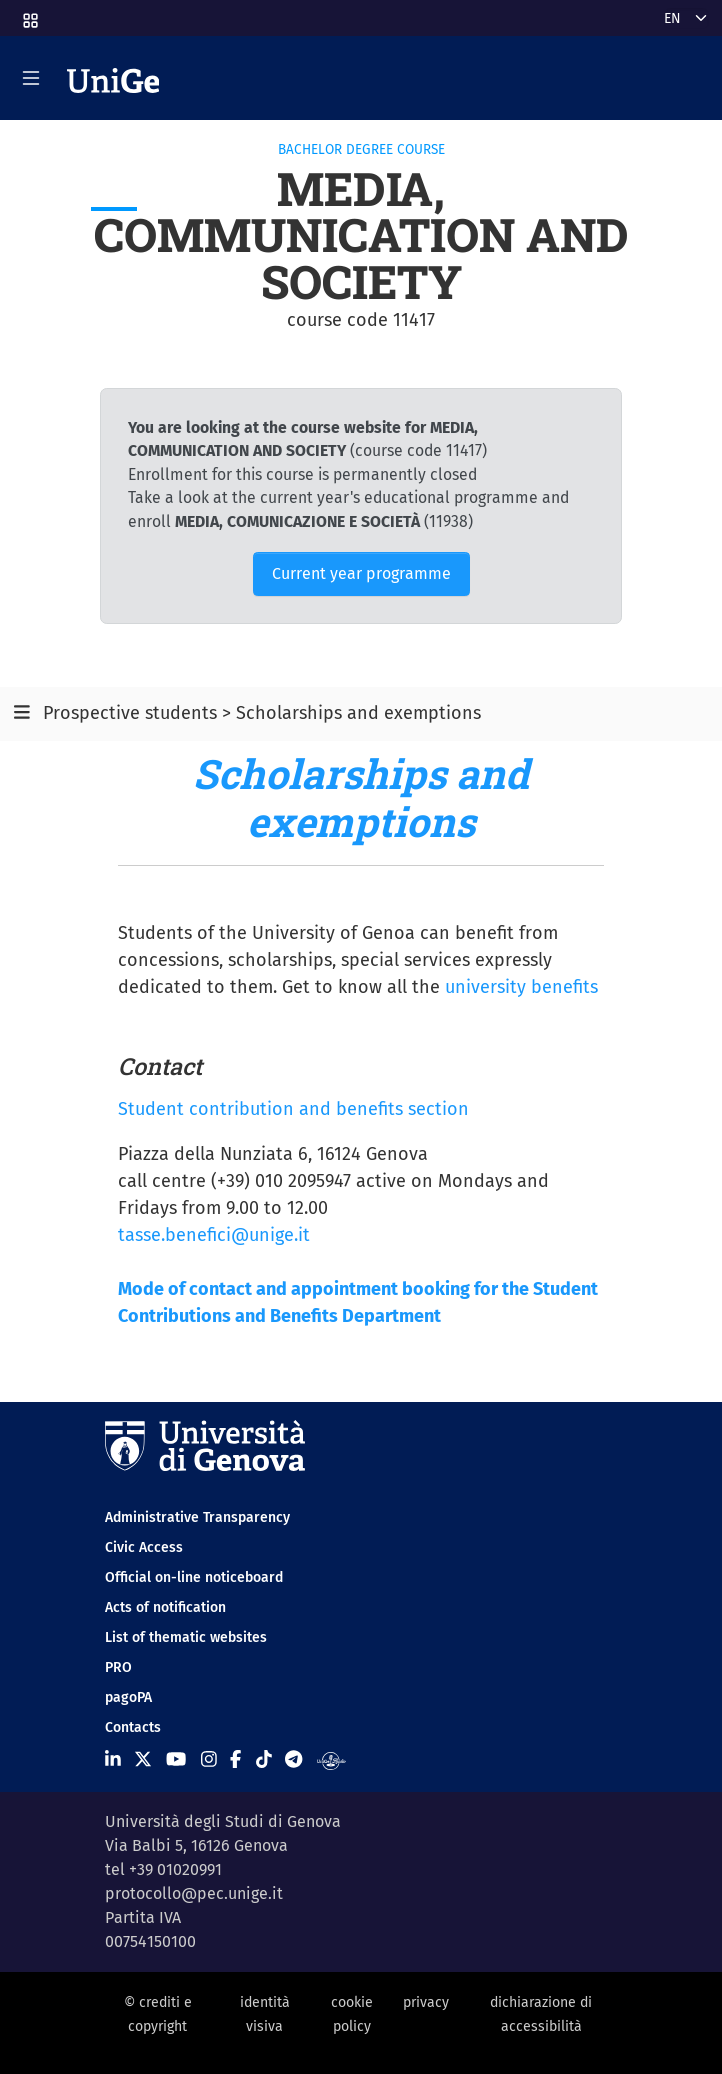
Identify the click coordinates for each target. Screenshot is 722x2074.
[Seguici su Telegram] (293, 1760)
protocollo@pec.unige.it (194, 1893)
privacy (426, 2002)
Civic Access (144, 1547)
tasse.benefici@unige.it (214, 1235)
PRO (118, 1667)
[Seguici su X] (143, 1760)
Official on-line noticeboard (194, 1577)
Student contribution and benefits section (293, 1109)
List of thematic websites (186, 1637)
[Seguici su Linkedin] (113, 1760)
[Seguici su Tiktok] (264, 1760)
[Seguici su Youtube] (176, 1760)
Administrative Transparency (197, 1517)
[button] (29, 14)
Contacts (133, 1727)
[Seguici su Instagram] (209, 1760)
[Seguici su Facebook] (235, 1760)
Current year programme (361, 573)
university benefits (521, 987)
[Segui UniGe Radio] (331, 1760)
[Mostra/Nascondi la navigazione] (31, 78)
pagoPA (128, 1697)
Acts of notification (165, 1607)
